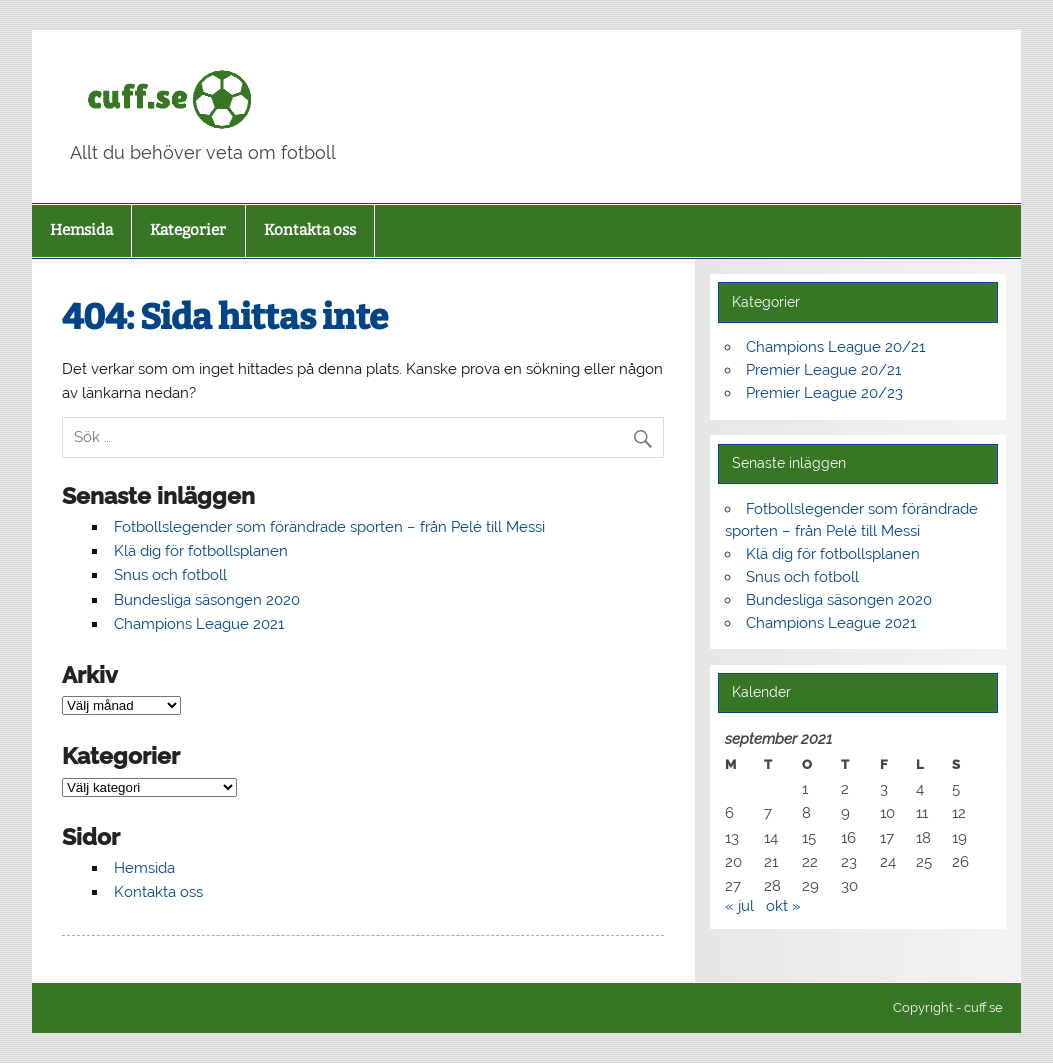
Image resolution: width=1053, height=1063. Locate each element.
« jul (739, 906)
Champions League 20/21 (835, 347)
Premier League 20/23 (824, 393)
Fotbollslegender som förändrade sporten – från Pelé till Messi (329, 527)
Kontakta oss (310, 230)
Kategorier (188, 230)
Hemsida (81, 230)
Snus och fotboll (170, 575)
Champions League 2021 (199, 624)
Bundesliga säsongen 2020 (207, 600)
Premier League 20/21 (823, 370)
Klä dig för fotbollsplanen (201, 551)
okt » (783, 906)
